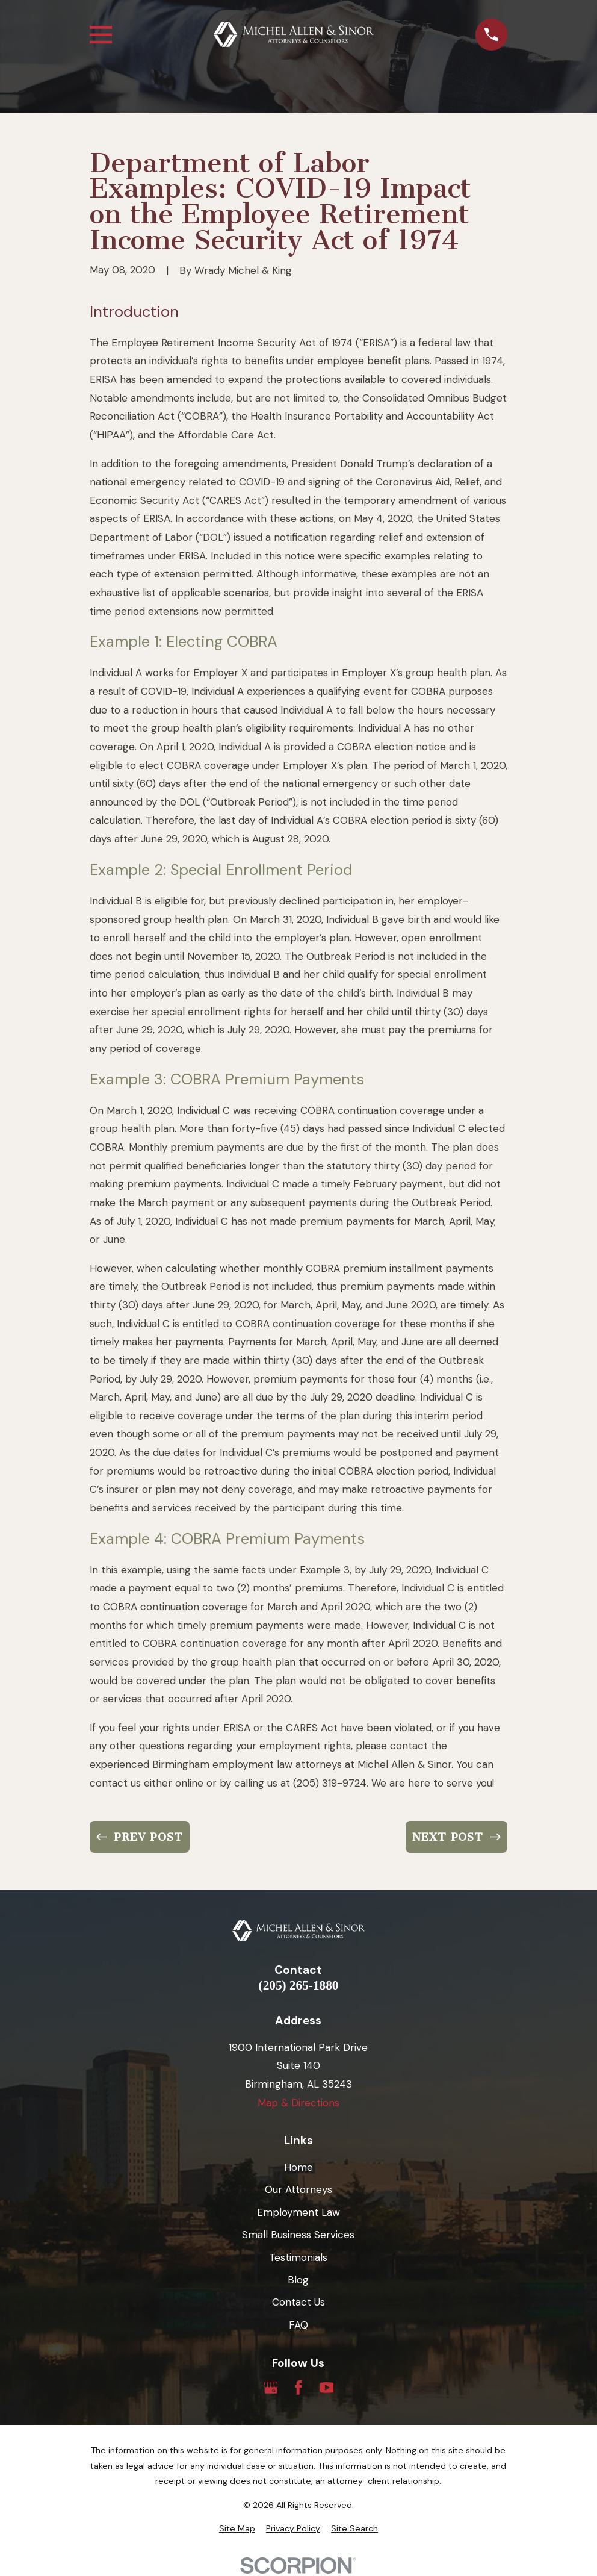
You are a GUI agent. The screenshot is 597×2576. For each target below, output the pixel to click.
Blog (298, 2279)
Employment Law (298, 2212)
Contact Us (298, 2302)
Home (298, 2167)
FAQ (298, 2325)
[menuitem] (237, 2529)
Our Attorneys (298, 2189)
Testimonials (298, 2257)
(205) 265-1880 (299, 1985)
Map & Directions (298, 2102)
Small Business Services (298, 2234)
